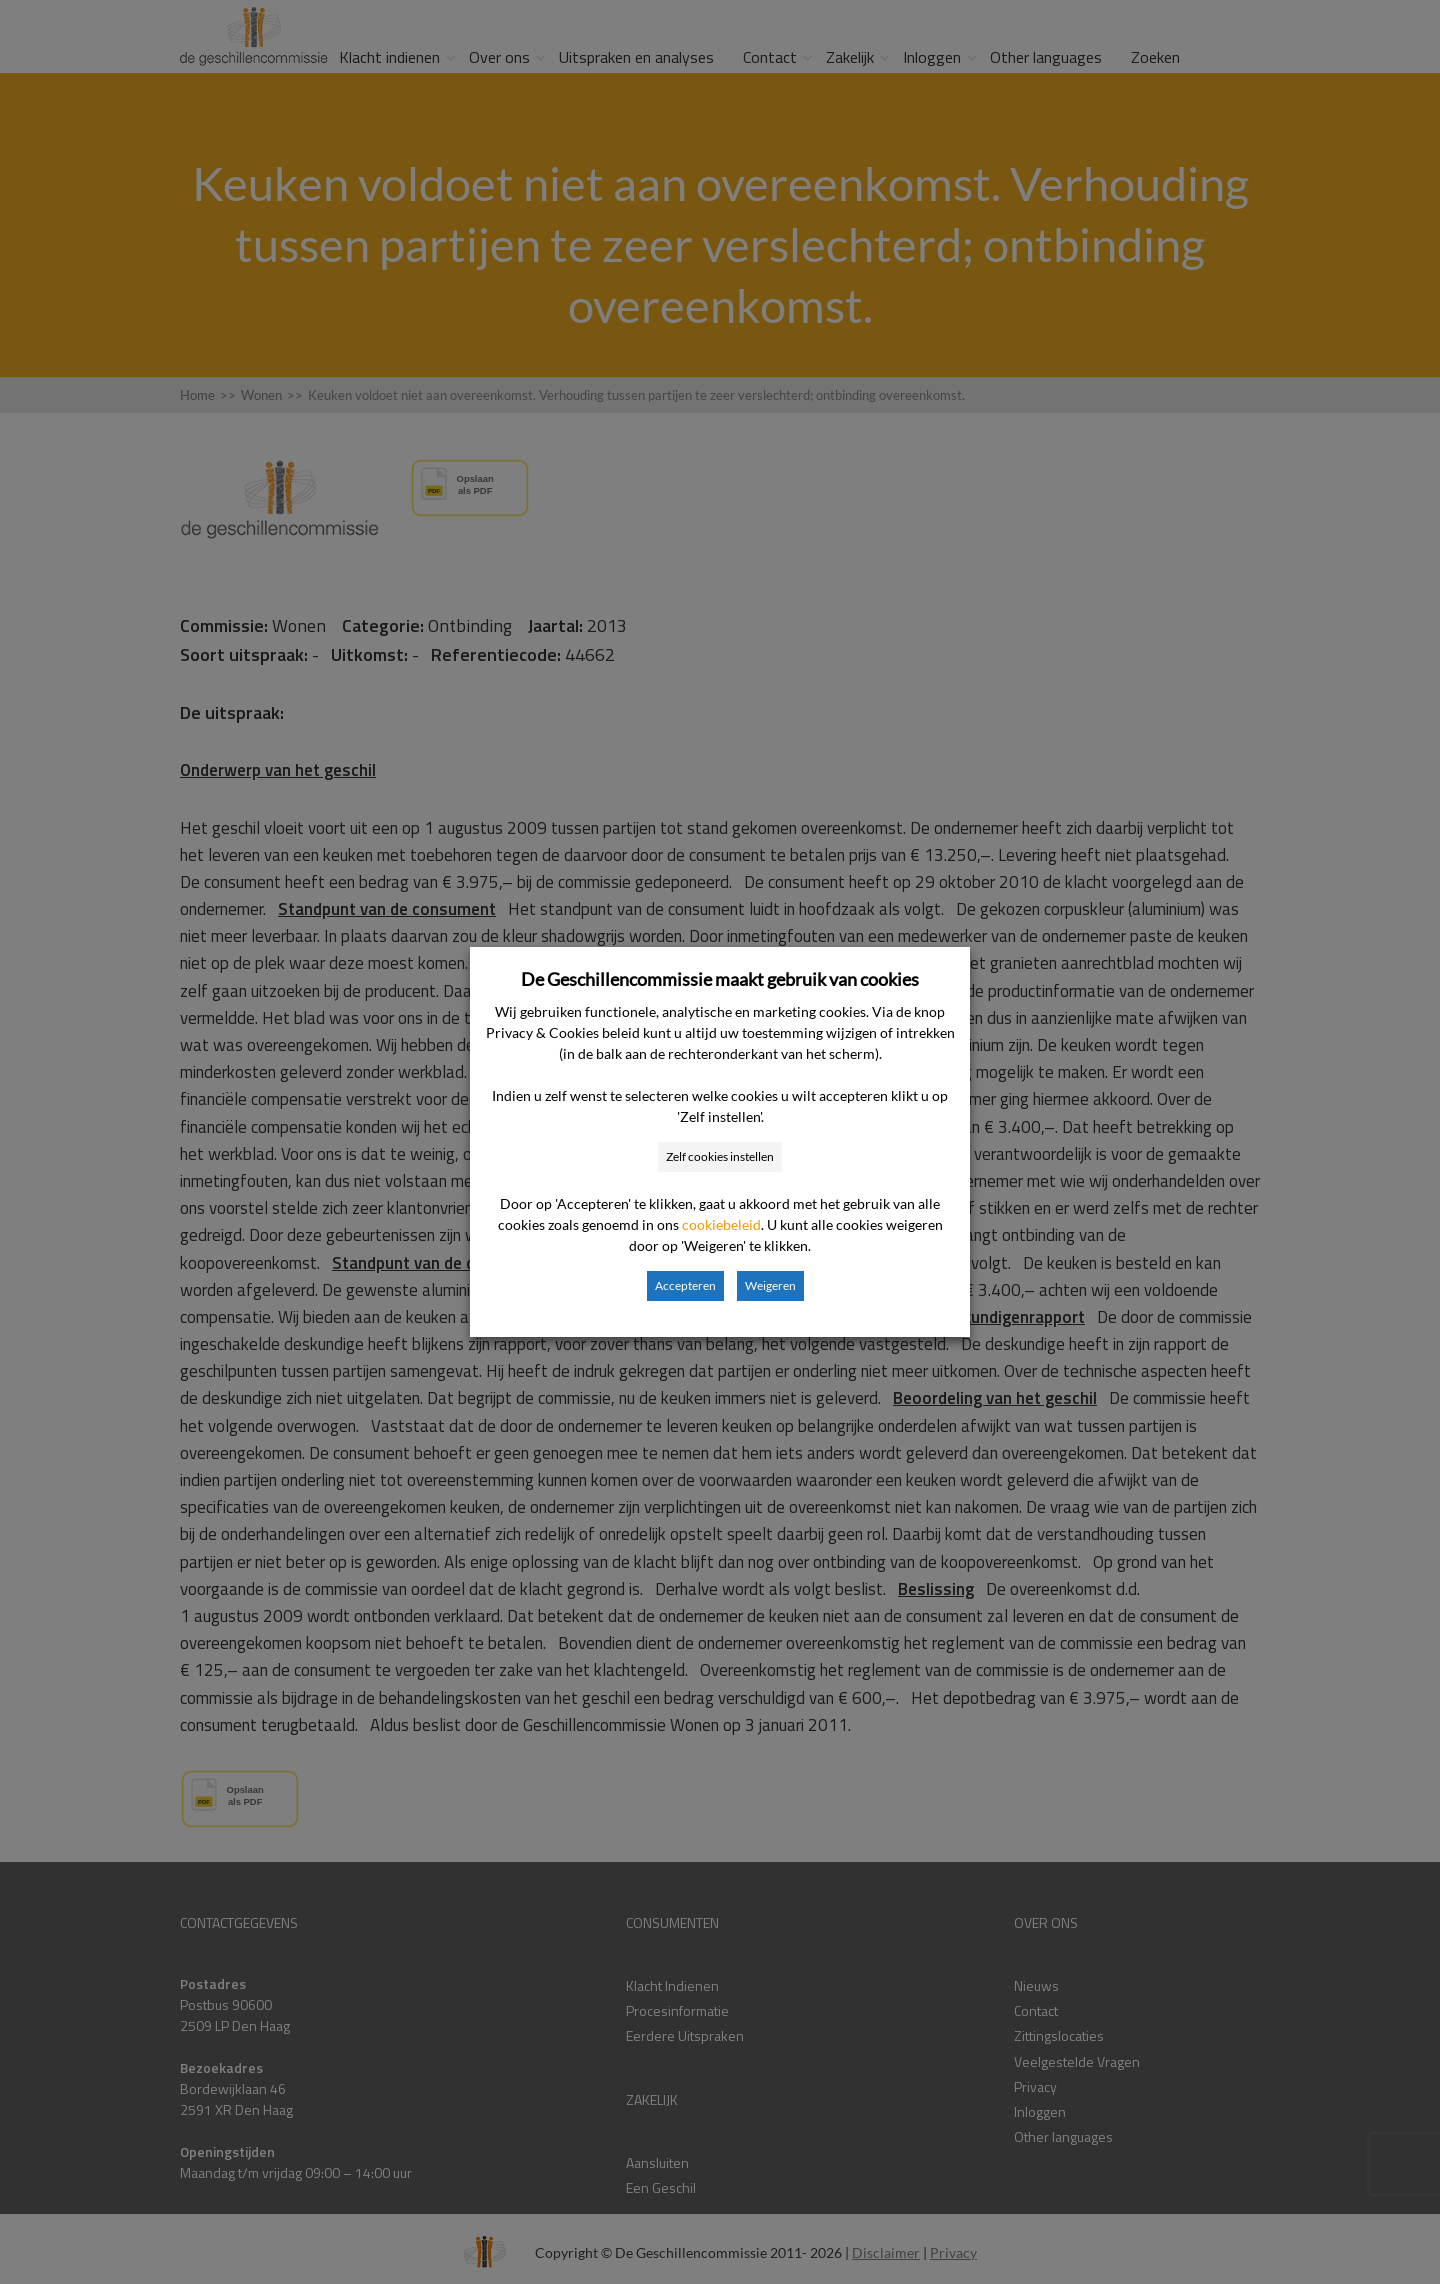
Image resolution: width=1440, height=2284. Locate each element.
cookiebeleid (721, 1224)
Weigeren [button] (770, 1285)
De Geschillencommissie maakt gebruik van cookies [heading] (720, 979)
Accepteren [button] (685, 1285)
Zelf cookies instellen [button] (720, 1156)
